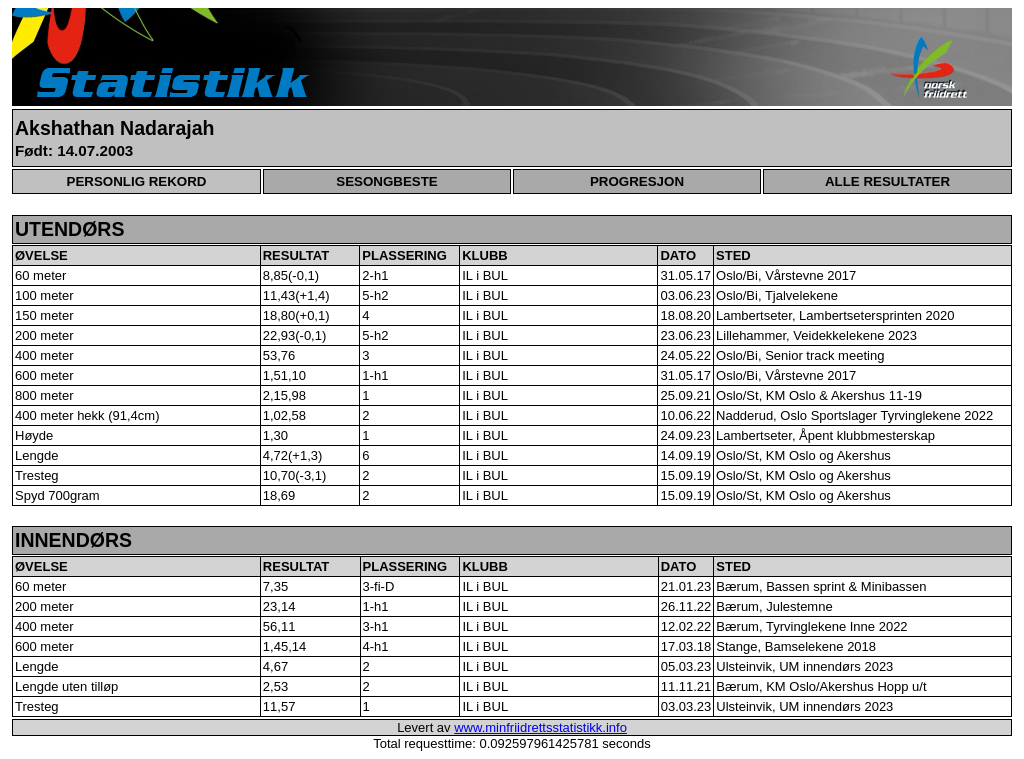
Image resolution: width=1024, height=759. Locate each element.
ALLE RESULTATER (887, 181)
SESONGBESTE (386, 181)
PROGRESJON (637, 181)
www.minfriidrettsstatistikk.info (540, 727)
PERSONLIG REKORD (137, 181)
